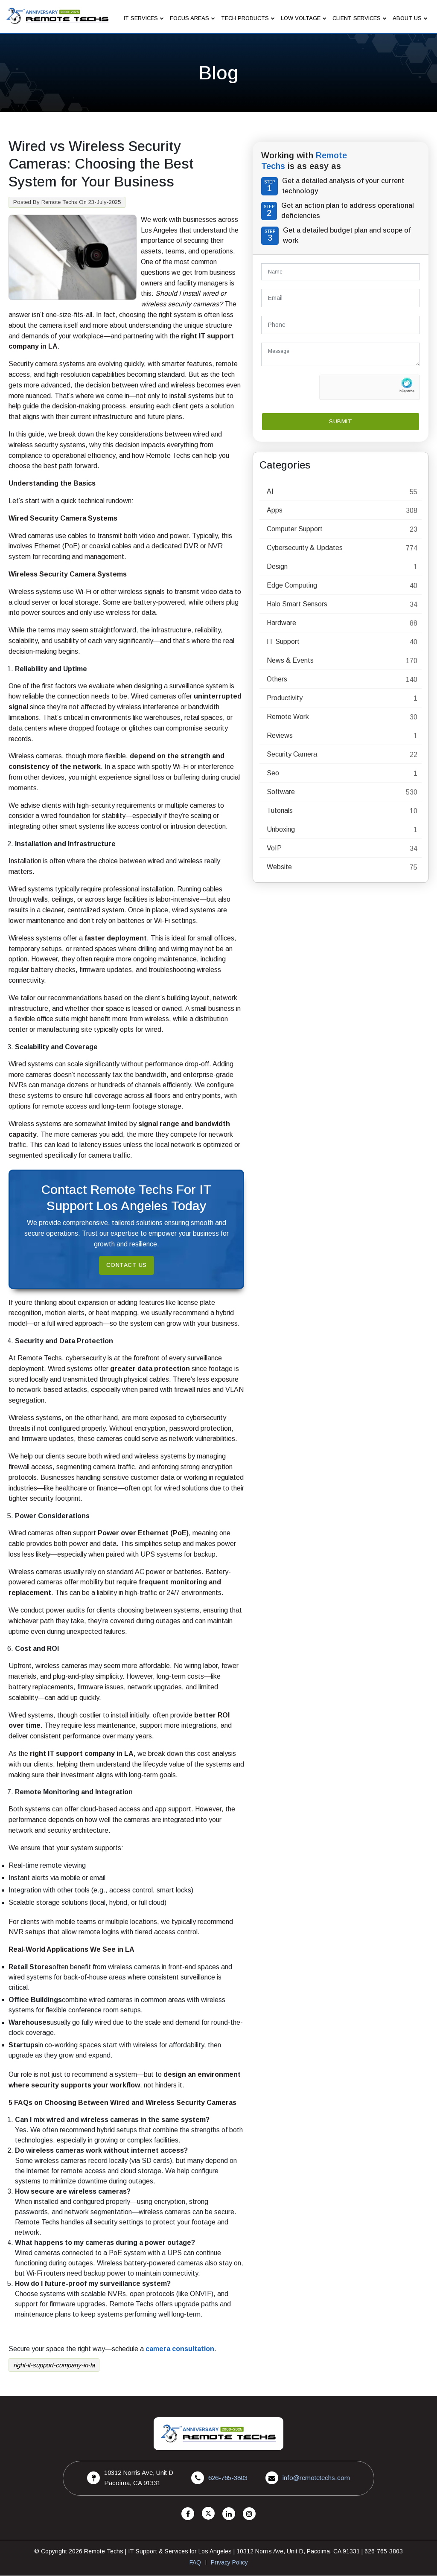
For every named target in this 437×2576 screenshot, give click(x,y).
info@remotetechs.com (316, 2478)
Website (279, 867)
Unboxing (281, 829)
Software (281, 792)
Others (277, 679)
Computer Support (295, 529)
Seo (273, 773)
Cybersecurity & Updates (305, 548)
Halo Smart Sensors (297, 604)
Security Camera (292, 754)
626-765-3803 (228, 2478)
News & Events (290, 660)
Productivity (285, 698)
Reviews (280, 735)
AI (270, 491)
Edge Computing (292, 585)
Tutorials (280, 811)
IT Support (283, 642)
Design (277, 567)
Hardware (281, 623)
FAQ (195, 2562)
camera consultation (180, 2349)
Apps (275, 510)
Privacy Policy (229, 2562)
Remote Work (288, 717)
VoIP (274, 848)
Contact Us (126, 1265)
